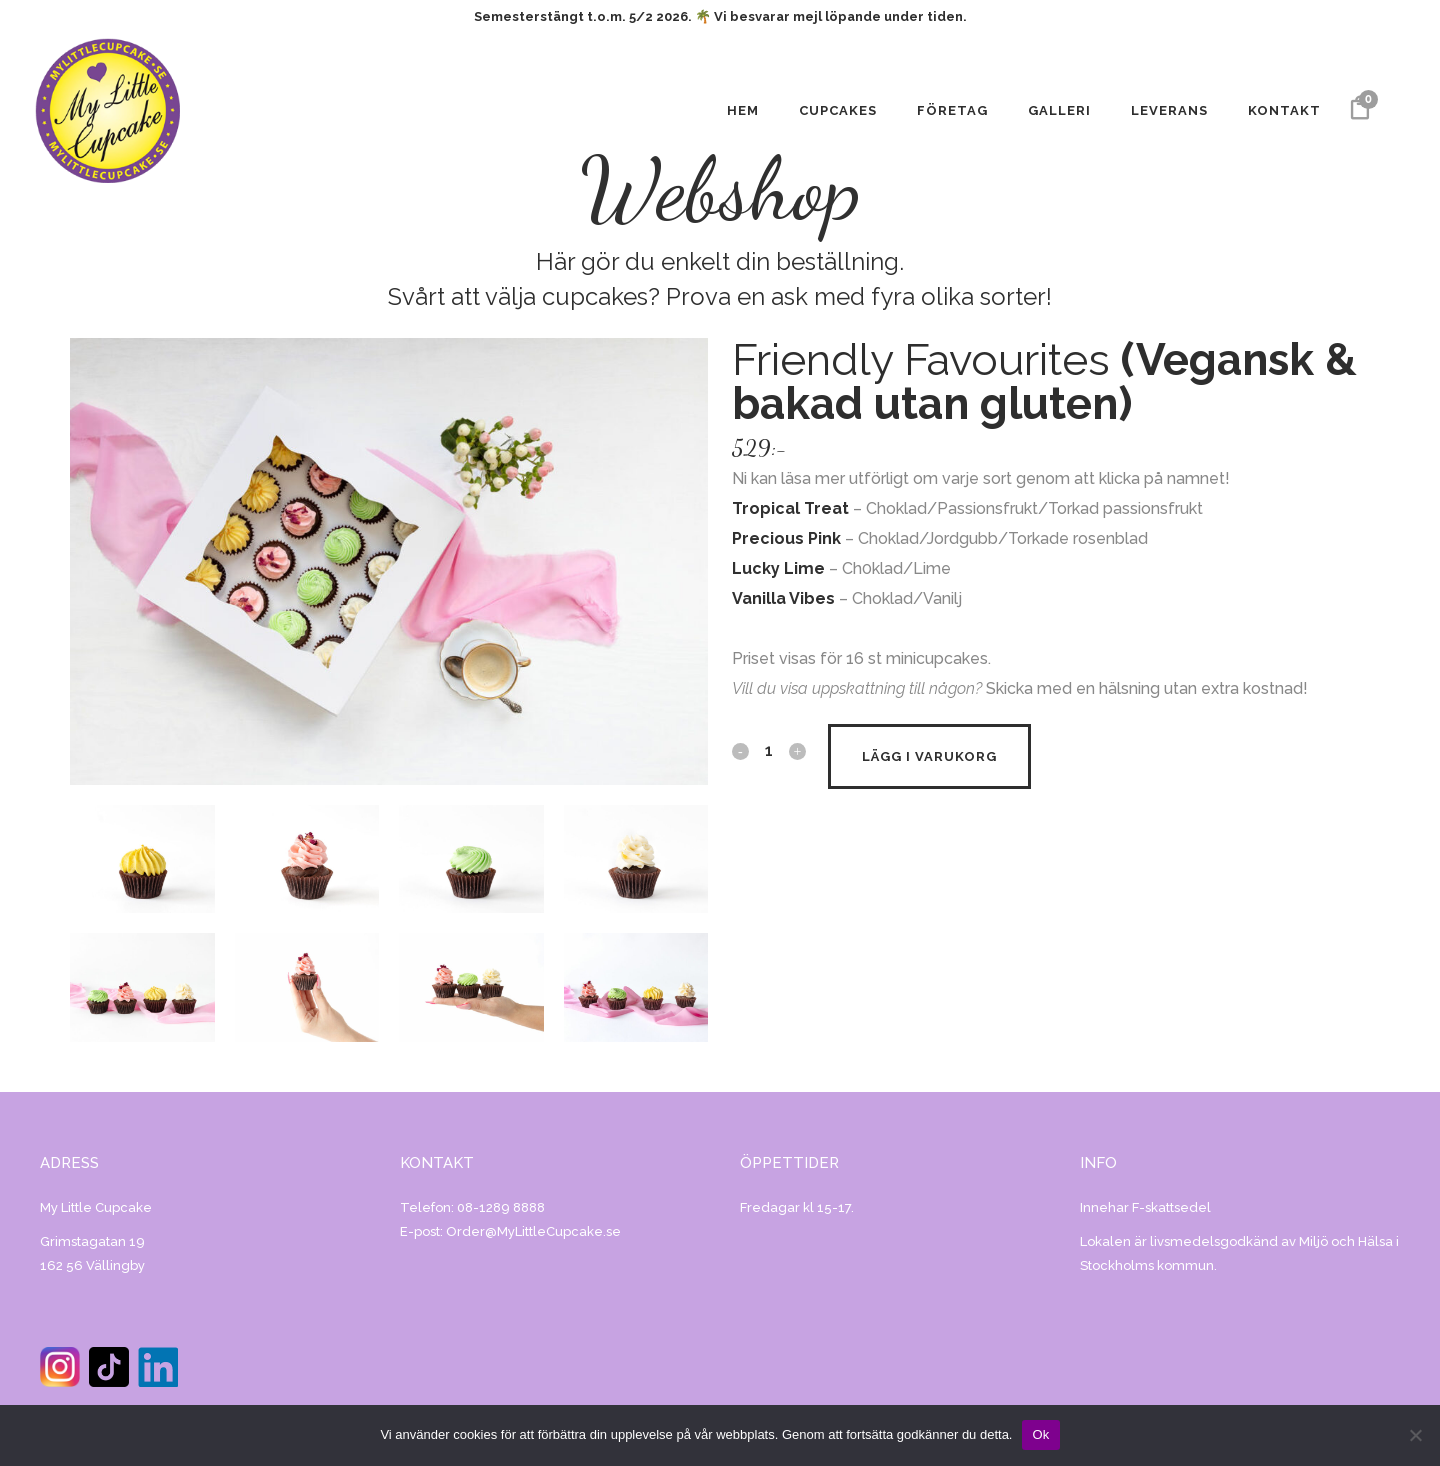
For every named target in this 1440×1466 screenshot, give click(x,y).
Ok (1040, 1434)
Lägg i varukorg (929, 756)
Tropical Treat (790, 508)
